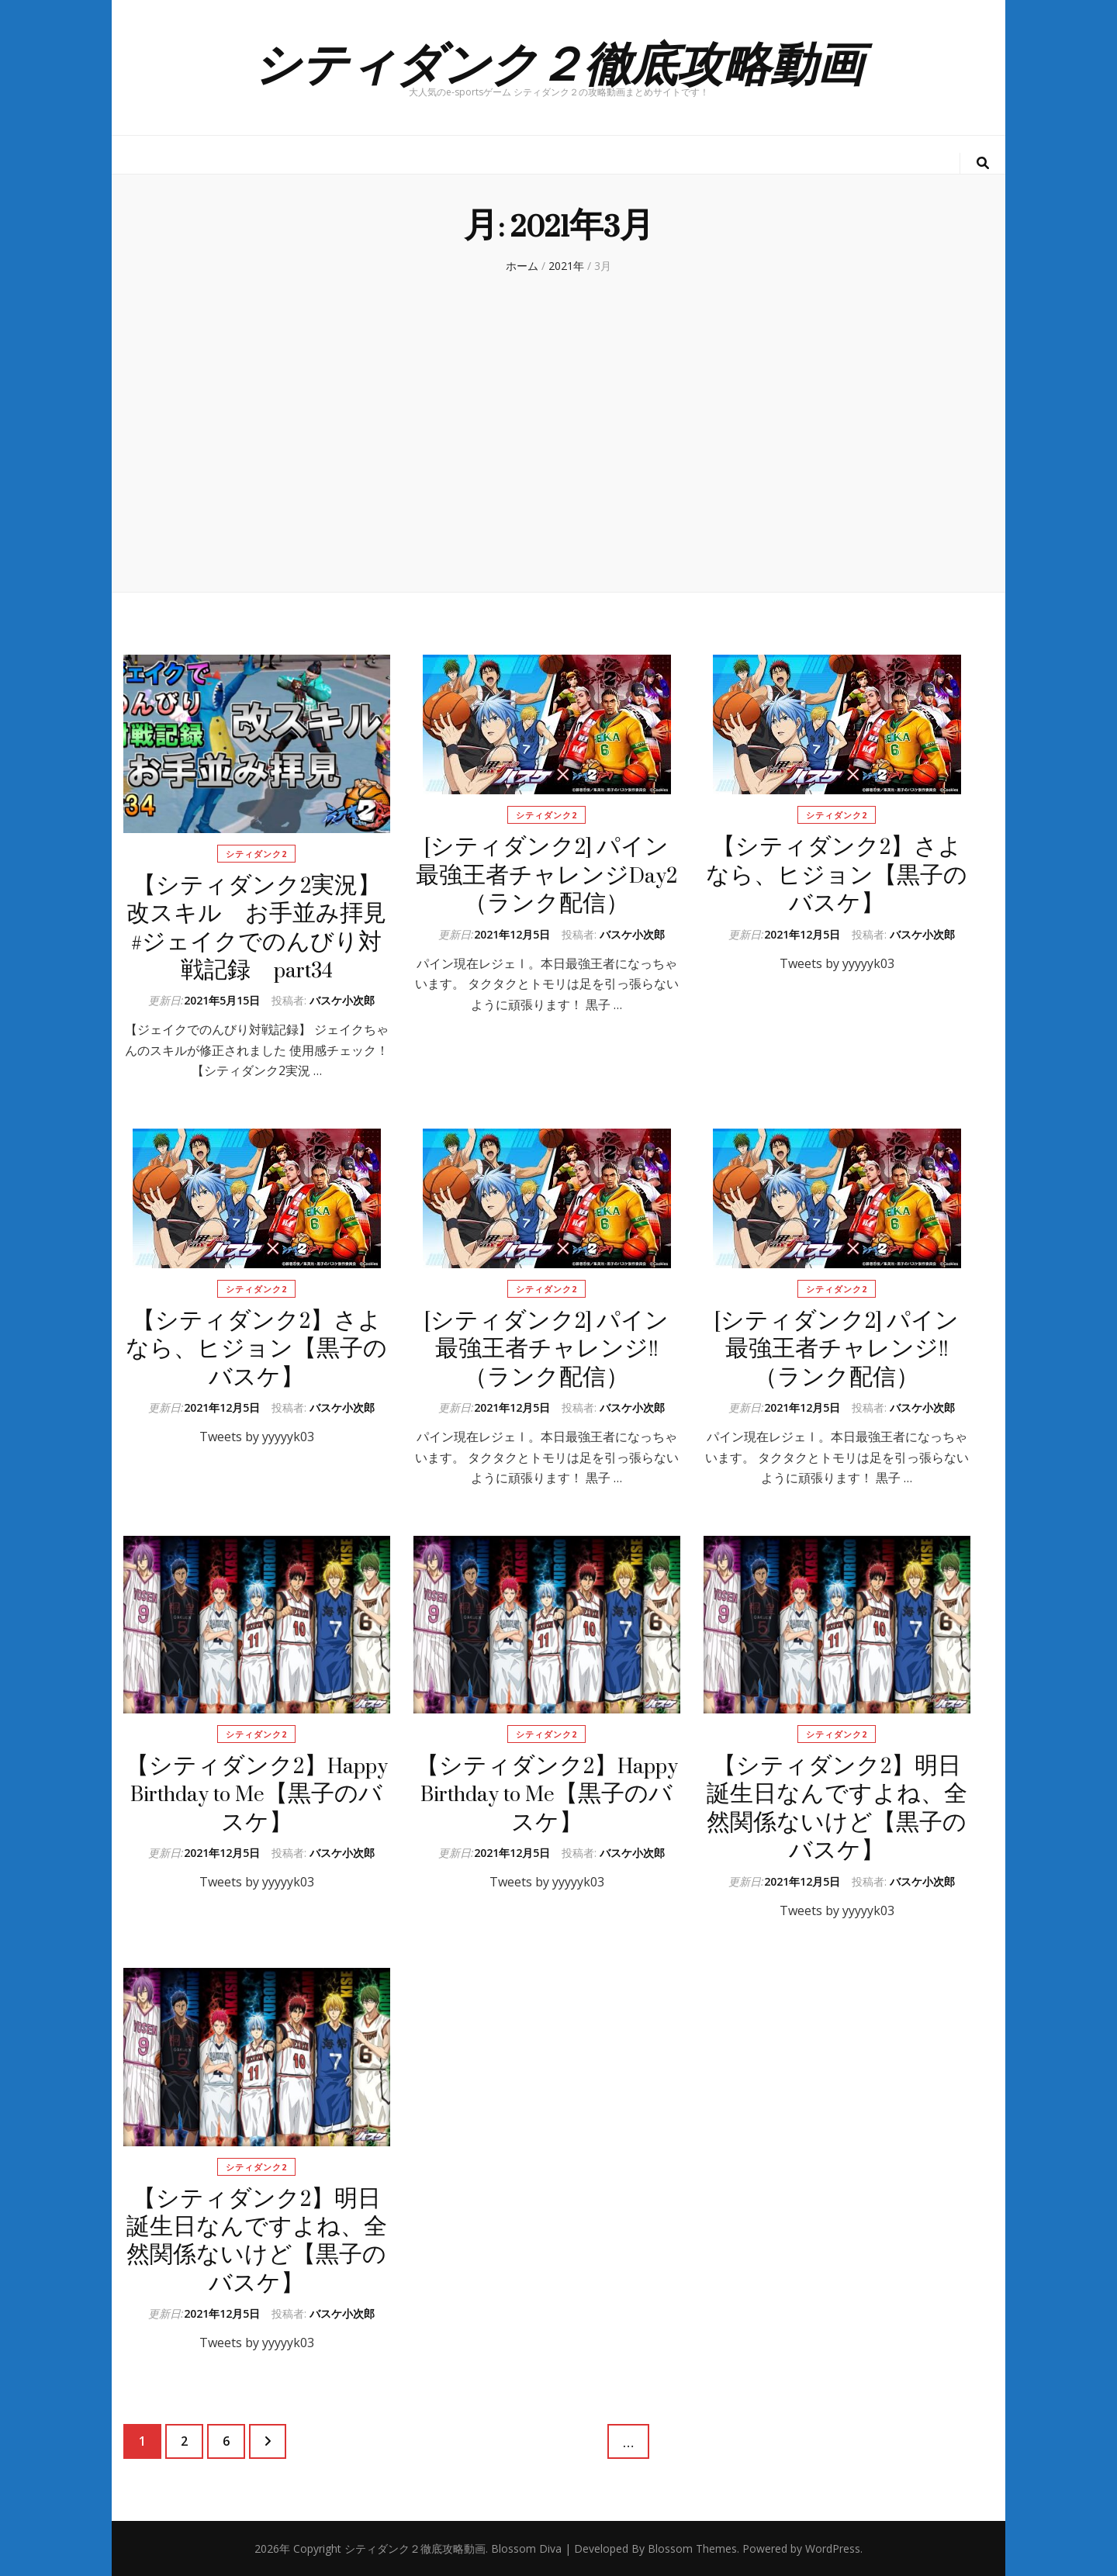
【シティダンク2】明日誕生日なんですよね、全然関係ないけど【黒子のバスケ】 (837, 1808)
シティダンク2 (256, 853)
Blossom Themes (692, 2548)
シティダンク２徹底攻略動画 (558, 61)
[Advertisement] (558, 444)
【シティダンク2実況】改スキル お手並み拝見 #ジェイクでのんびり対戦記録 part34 (268, 927)
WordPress (832, 2548)
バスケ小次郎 (342, 1000)
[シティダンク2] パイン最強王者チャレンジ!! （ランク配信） (546, 1348)
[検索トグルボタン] (983, 163)
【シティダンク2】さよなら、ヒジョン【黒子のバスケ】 (836, 874)
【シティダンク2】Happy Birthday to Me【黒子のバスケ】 (257, 1794)
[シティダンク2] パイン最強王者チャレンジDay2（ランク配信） (546, 874)
